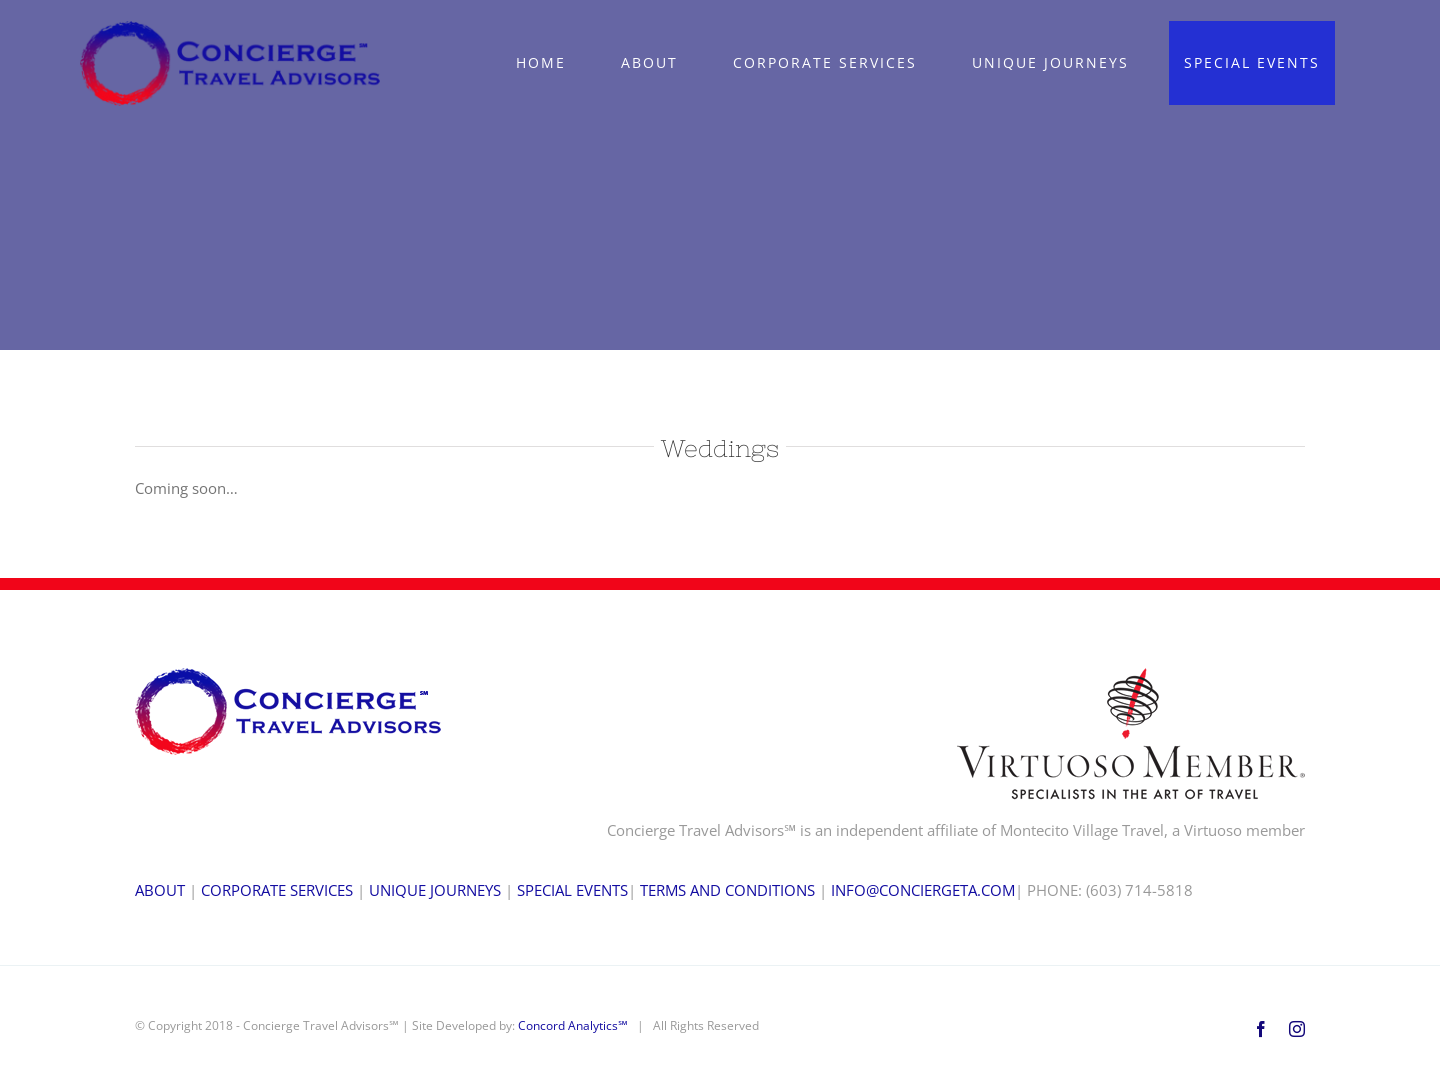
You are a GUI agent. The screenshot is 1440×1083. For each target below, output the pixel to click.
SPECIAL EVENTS (572, 890)
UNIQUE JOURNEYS (435, 890)
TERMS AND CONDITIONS (727, 890)
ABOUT (160, 890)
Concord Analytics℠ (573, 1025)
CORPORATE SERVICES (277, 890)
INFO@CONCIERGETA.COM (923, 890)
